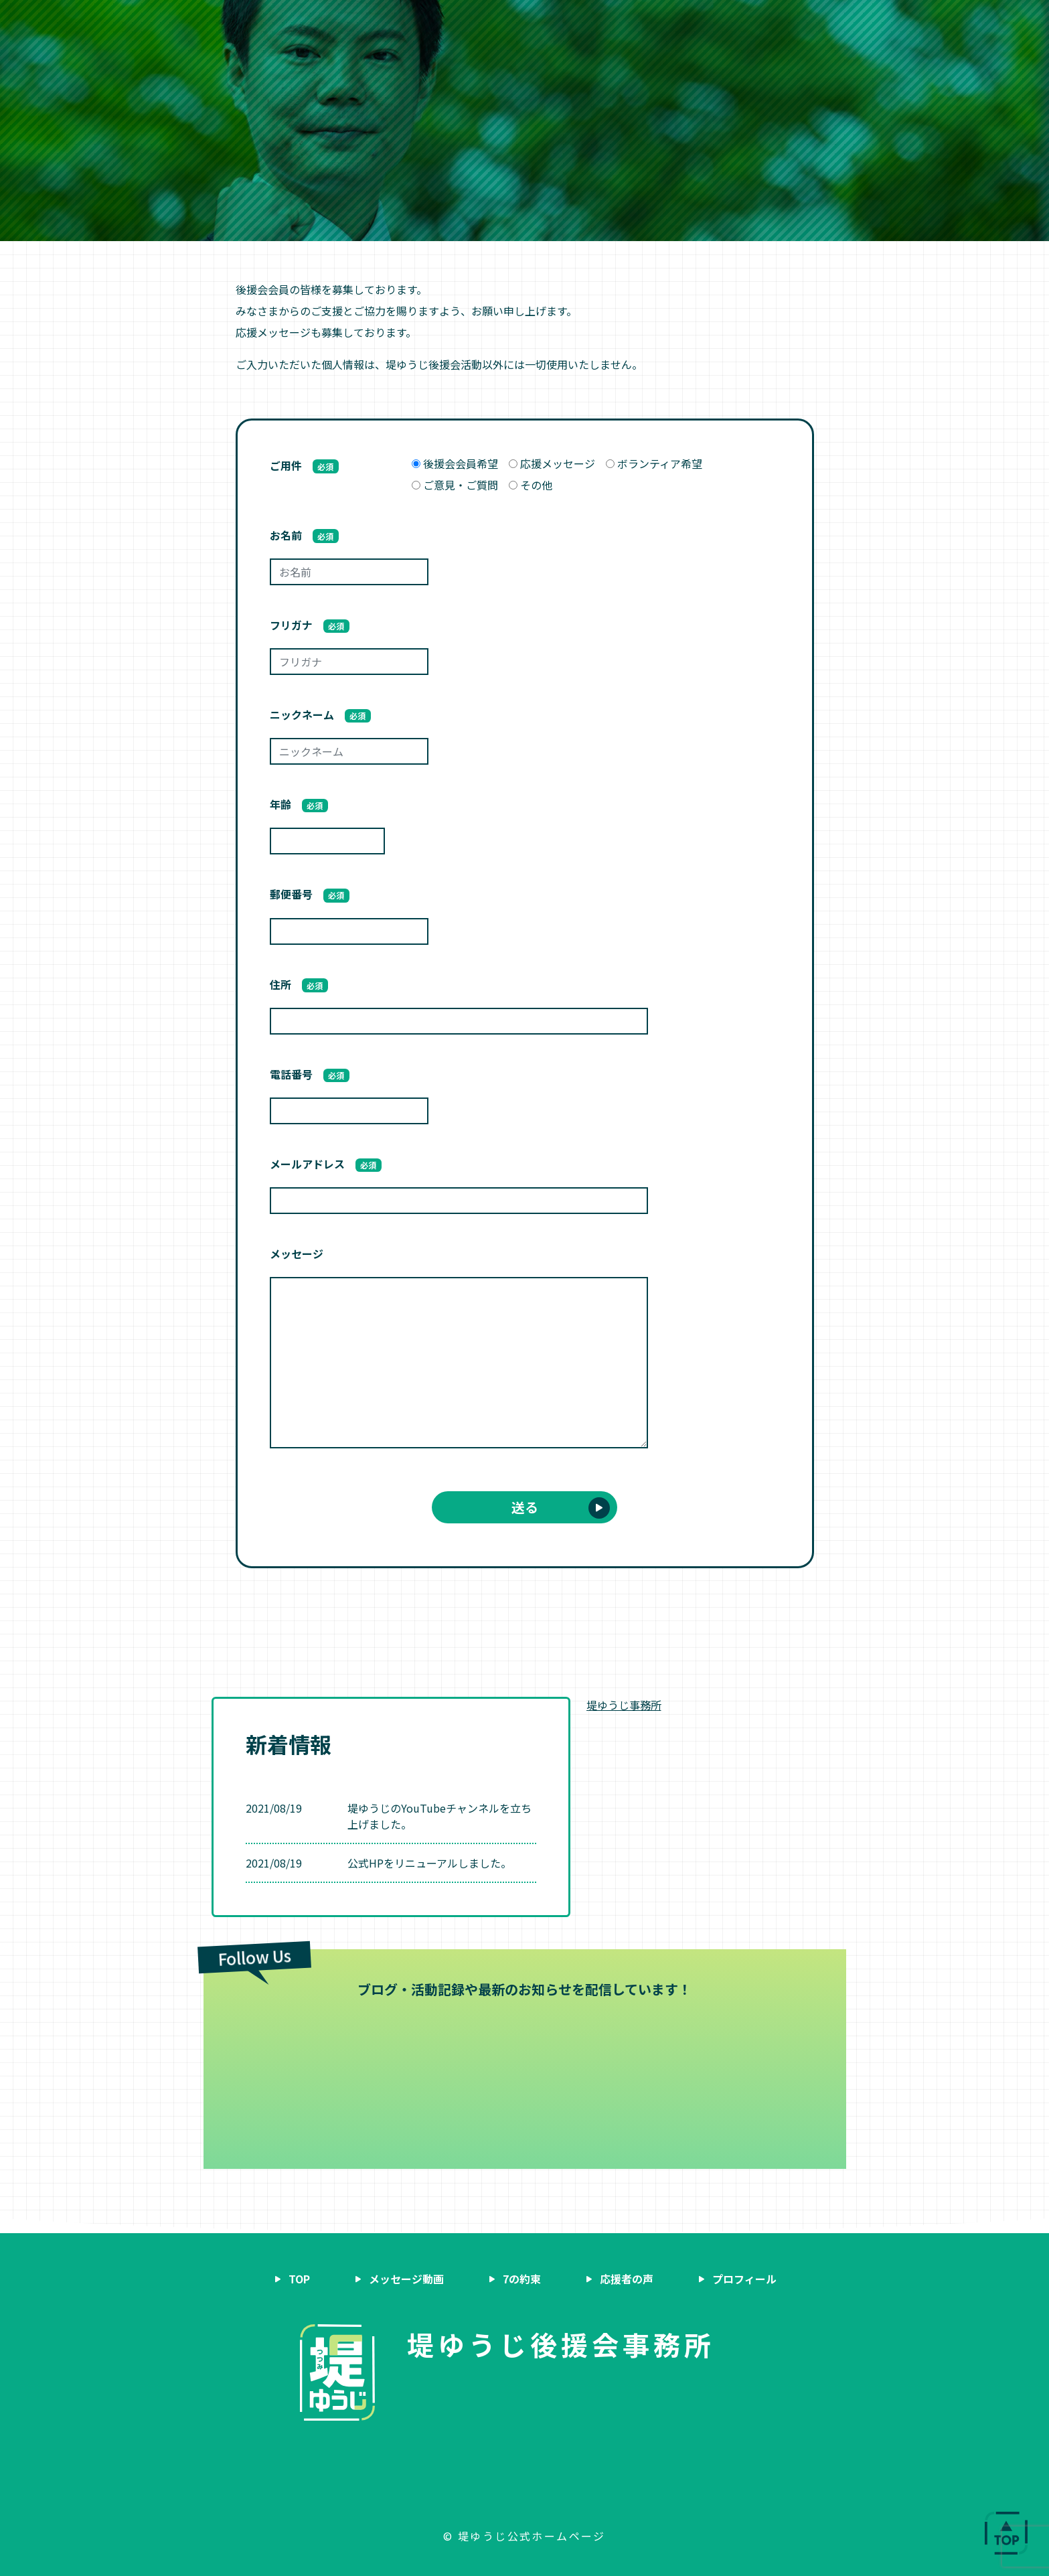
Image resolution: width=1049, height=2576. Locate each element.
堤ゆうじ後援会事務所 (561, 2344)
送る (524, 1507)
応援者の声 (549, 22)
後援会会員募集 (762, 22)
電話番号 (310, 1074)
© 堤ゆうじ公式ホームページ (524, 2536)
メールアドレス (326, 1164)
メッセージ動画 (404, 22)
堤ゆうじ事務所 (623, 1705)
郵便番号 (310, 894)
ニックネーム (321, 714)
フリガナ (310, 625)
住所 (299, 984)
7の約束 (482, 22)
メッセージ (296, 1253)
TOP (299, 2279)
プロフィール (630, 22)
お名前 (304, 535)
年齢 (299, 804)
